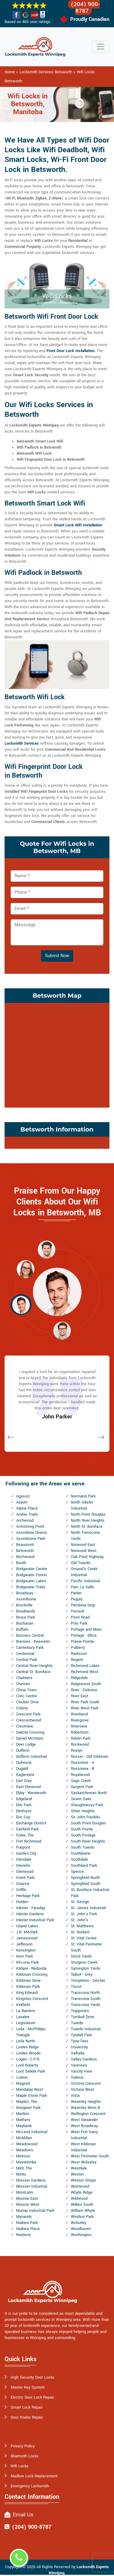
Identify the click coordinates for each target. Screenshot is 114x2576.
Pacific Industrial (85, 1581)
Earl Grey (24, 1781)
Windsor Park (82, 2216)
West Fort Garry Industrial (84, 2135)
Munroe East (27, 2198)
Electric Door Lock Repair (32, 2397)
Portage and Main (86, 1629)
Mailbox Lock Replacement (34, 2476)
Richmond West (84, 1672)
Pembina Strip (83, 1605)
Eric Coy (23, 1817)
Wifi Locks (20, 2466)
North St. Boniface (86, 1526)
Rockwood (80, 1744)
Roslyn (76, 1750)
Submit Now (57, 956)
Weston (77, 2174)
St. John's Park (84, 1914)
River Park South (85, 1702)
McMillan (24, 2138)
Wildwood (79, 2198)
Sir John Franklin (85, 1817)
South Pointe (82, 1829)
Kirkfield (23, 2005)
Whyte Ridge (81, 2192)
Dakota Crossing (30, 1732)
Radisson (79, 1653)
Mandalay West (29, 2089)
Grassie (22, 1883)
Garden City (26, 1853)
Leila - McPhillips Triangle (31, 2032)
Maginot (23, 2083)
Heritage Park (28, 1896)
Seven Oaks (81, 1799)
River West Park (84, 1708)
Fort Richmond (28, 1841)
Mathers (23, 2120)
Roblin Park (80, 1738)
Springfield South (85, 1883)
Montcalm (24, 2192)
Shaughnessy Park (87, 1805)
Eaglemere (25, 1774)
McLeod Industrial (31, 2132)
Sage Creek (81, 1781)
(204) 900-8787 (85, 7)
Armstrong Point (30, 1526)
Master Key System (28, 2387)
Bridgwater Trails (30, 1587)
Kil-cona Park (27, 1962)
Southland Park (84, 1865)
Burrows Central (30, 1635)
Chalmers (24, 1678)
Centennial (25, 1653)
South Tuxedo (83, 1847)
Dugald (22, 1768)
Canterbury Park (29, 1647)
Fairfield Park (27, 1829)
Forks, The (25, 1835)
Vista (75, 2095)
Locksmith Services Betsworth (45, 72)
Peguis (77, 1599)
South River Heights (88, 1841)
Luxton (22, 2077)
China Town (26, 1690)
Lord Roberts (27, 2065)
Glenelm (23, 1865)
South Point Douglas (88, 1823)
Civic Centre (26, 1696)
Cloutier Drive (27, 1702)
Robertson (79, 1732)
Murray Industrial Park (35, 2210)
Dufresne (24, 1762)
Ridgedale (79, 1678)
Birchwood (25, 1557)
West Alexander (84, 2120)
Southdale (79, 1859)
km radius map (57, 1054)
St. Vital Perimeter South (86, 1947)
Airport (21, 1502)
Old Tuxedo (80, 1563)
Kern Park (24, 1956)
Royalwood (80, 1774)
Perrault (77, 1611)
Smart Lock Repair (27, 2407)
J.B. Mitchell (26, 1932)
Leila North (25, 2041)
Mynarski (24, 2216)
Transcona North (85, 1992)
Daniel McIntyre (29, 1738)
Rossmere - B (82, 1768)
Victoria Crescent (86, 2083)
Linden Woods (28, 2053)
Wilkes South (82, 2204)
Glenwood (24, 1871)
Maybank (24, 2126)
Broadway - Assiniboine (26, 1596)
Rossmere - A (82, 1762)
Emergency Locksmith (30, 2486)
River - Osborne (84, 1690)
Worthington (81, 2235)
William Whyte (83, 2210)
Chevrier (23, 1684)
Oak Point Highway (87, 1557)
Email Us (23, 2515)
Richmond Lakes (85, 1665)
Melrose (23, 2156)
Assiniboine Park (30, 1538)
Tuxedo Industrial (86, 2029)
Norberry (23, 2235)
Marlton (22, 2113)
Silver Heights (83, 1811)
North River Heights (88, 1520)
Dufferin (22, 1750)
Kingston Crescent (32, 1998)
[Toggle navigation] (100, 47)
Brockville (24, 1605)
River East (79, 1696)
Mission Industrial (31, 2186)
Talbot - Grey (81, 1974)
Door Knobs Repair (27, 2417)
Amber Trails (27, 1514)
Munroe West (27, 2204)
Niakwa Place (28, 2229)
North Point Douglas (88, 1514)
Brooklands (25, 1611)
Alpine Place (27, 1508)
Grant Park (25, 1877)
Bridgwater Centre (31, 1569)
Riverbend (79, 1714)
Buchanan (24, 1623)
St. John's (79, 1920)
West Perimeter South (90, 2156)
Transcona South (85, 1998)
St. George (80, 1902)
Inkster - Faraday (30, 1908)
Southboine (80, 1853)
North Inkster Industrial (82, 1505)
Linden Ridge (27, 2047)
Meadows (24, 2150)
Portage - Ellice (84, 1635)
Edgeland (24, 1799)
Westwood (80, 2186)
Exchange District (31, 1823)
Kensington (26, 1950)
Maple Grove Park (31, 2095)
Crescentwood (28, 1720)
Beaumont (25, 1544)
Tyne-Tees (79, 2041)
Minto (21, 2174)
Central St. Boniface (33, 1672)
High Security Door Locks (32, 2377)
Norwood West (83, 1550)
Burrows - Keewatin (33, 1641)
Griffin (21, 1889)
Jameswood (26, 1938)
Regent (77, 1659)
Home (10, 72)
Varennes (79, 2065)
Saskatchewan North (89, 1793)
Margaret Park (28, 2107)
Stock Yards (81, 1956)
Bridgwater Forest (31, 1575)
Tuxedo (77, 2023)
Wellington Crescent (88, 2113)
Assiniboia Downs (31, 1532)
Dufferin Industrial (31, 1756)
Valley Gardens (84, 2059)
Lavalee (22, 2017)
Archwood (24, 1520)
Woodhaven (81, 2229)
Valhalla (78, 2053)
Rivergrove (80, 1720)
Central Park (26, 1659)
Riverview (79, 1726)
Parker (76, 1593)
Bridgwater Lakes (31, 1581)
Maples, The (26, 2101)
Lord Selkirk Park (30, 2071)
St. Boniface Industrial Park (90, 1893)
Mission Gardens (31, 2180)
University (79, 2047)
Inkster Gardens (30, 1914)
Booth (21, 1563)
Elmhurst (23, 1811)
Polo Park (79, 1623)
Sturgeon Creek (84, 1962)
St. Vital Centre (84, 1938)
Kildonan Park (28, 1986)
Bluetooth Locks (25, 2456)
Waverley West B (85, 2107)
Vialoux (77, 2077)
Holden (22, 1902)
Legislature (25, 2023)
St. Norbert (80, 1932)
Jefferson (24, 1944)
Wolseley (78, 2222)
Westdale (79, 2168)
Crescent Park (28, 1714)
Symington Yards (85, 1968)
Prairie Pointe (82, 1641)
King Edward (27, 1992)
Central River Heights (34, 1665)
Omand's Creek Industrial (84, 1572)
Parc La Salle (82, 1587)
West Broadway (84, 2126)
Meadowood (26, 2144)
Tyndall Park (81, 2035)
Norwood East (83, 1544)
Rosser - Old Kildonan (89, 1756)
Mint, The (24, 2168)
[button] (46, 1249)
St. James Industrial (88, 1908)
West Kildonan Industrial (83, 2147)
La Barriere (25, 2011)
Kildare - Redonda (31, 1968)
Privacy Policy (23, 2446)
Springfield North (85, 1877)
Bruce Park (25, 1617)
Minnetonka (26, 2162)
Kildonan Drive (28, 1980)
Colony (22, 1708)
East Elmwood (28, 1787)
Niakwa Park (27, 2222)
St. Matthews (82, 1926)
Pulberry (78, 1647)
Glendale (23, 1859)
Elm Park (23, 1805)
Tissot (76, 1986)
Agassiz (23, 1496)
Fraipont (23, 1847)
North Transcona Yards (85, 1535)
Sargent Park (82, 1787)
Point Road (80, 1617)
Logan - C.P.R (27, 2059)
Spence (77, 1871)
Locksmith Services (22, 743)
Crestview (24, 1726)
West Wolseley (83, 2162)
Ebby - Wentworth (31, 1793)
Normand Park (83, 1496)
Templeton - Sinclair (88, 1980)
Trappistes (80, 2011)
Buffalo (22, 1629)
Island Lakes (27, 1926)
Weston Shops (83, 2180)
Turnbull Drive (82, 2017)
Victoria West (82, 2089)
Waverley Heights (86, 2101)
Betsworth (25, 1550)
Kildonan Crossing (31, 1974)
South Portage (83, 1835)
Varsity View (81, 2071)
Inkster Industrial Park (35, 1920)
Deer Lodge (26, 1744)
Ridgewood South (86, 1684)
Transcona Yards (85, 2005)
